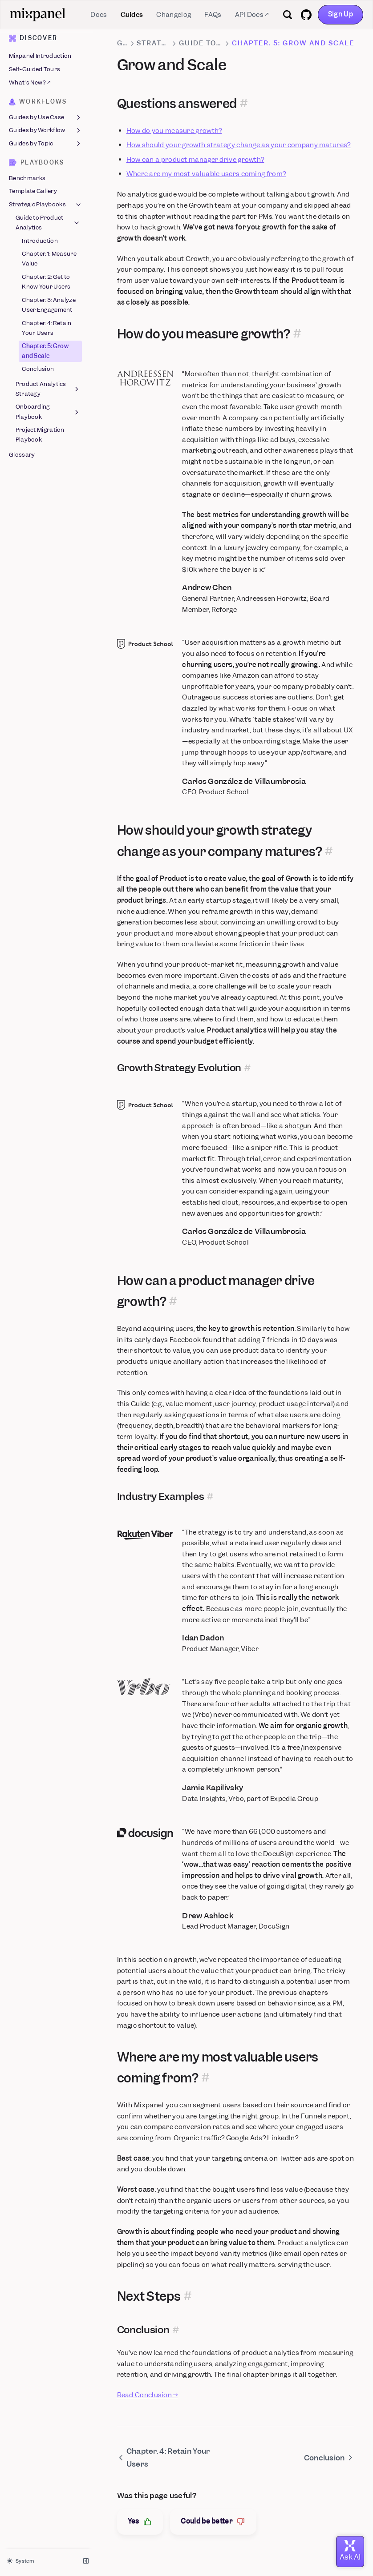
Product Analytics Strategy (48, 389)
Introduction (40, 241)
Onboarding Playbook (48, 412)
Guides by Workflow (45, 131)
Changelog (173, 14)
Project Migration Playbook (40, 435)
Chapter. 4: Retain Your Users (46, 328)
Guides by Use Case (45, 117)
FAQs (212, 14)
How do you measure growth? (174, 130)
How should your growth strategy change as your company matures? (238, 145)
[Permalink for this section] (244, 104)
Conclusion (38, 369)
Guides (132, 14)
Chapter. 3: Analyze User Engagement (49, 304)
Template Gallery (33, 191)
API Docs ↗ (252, 14)
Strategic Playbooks (45, 205)
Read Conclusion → (147, 2395)
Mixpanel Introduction (40, 56)
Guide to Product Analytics (48, 222)
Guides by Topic (45, 144)
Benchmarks (27, 178)
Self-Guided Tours (34, 69)
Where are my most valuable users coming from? (206, 173)
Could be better (213, 2521)
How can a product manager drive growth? (195, 159)
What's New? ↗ (29, 82)
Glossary (22, 454)
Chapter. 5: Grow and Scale (45, 351)
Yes (140, 2521)
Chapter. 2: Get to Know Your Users (46, 281)
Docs (98, 14)
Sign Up (340, 14)
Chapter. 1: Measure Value (49, 259)
